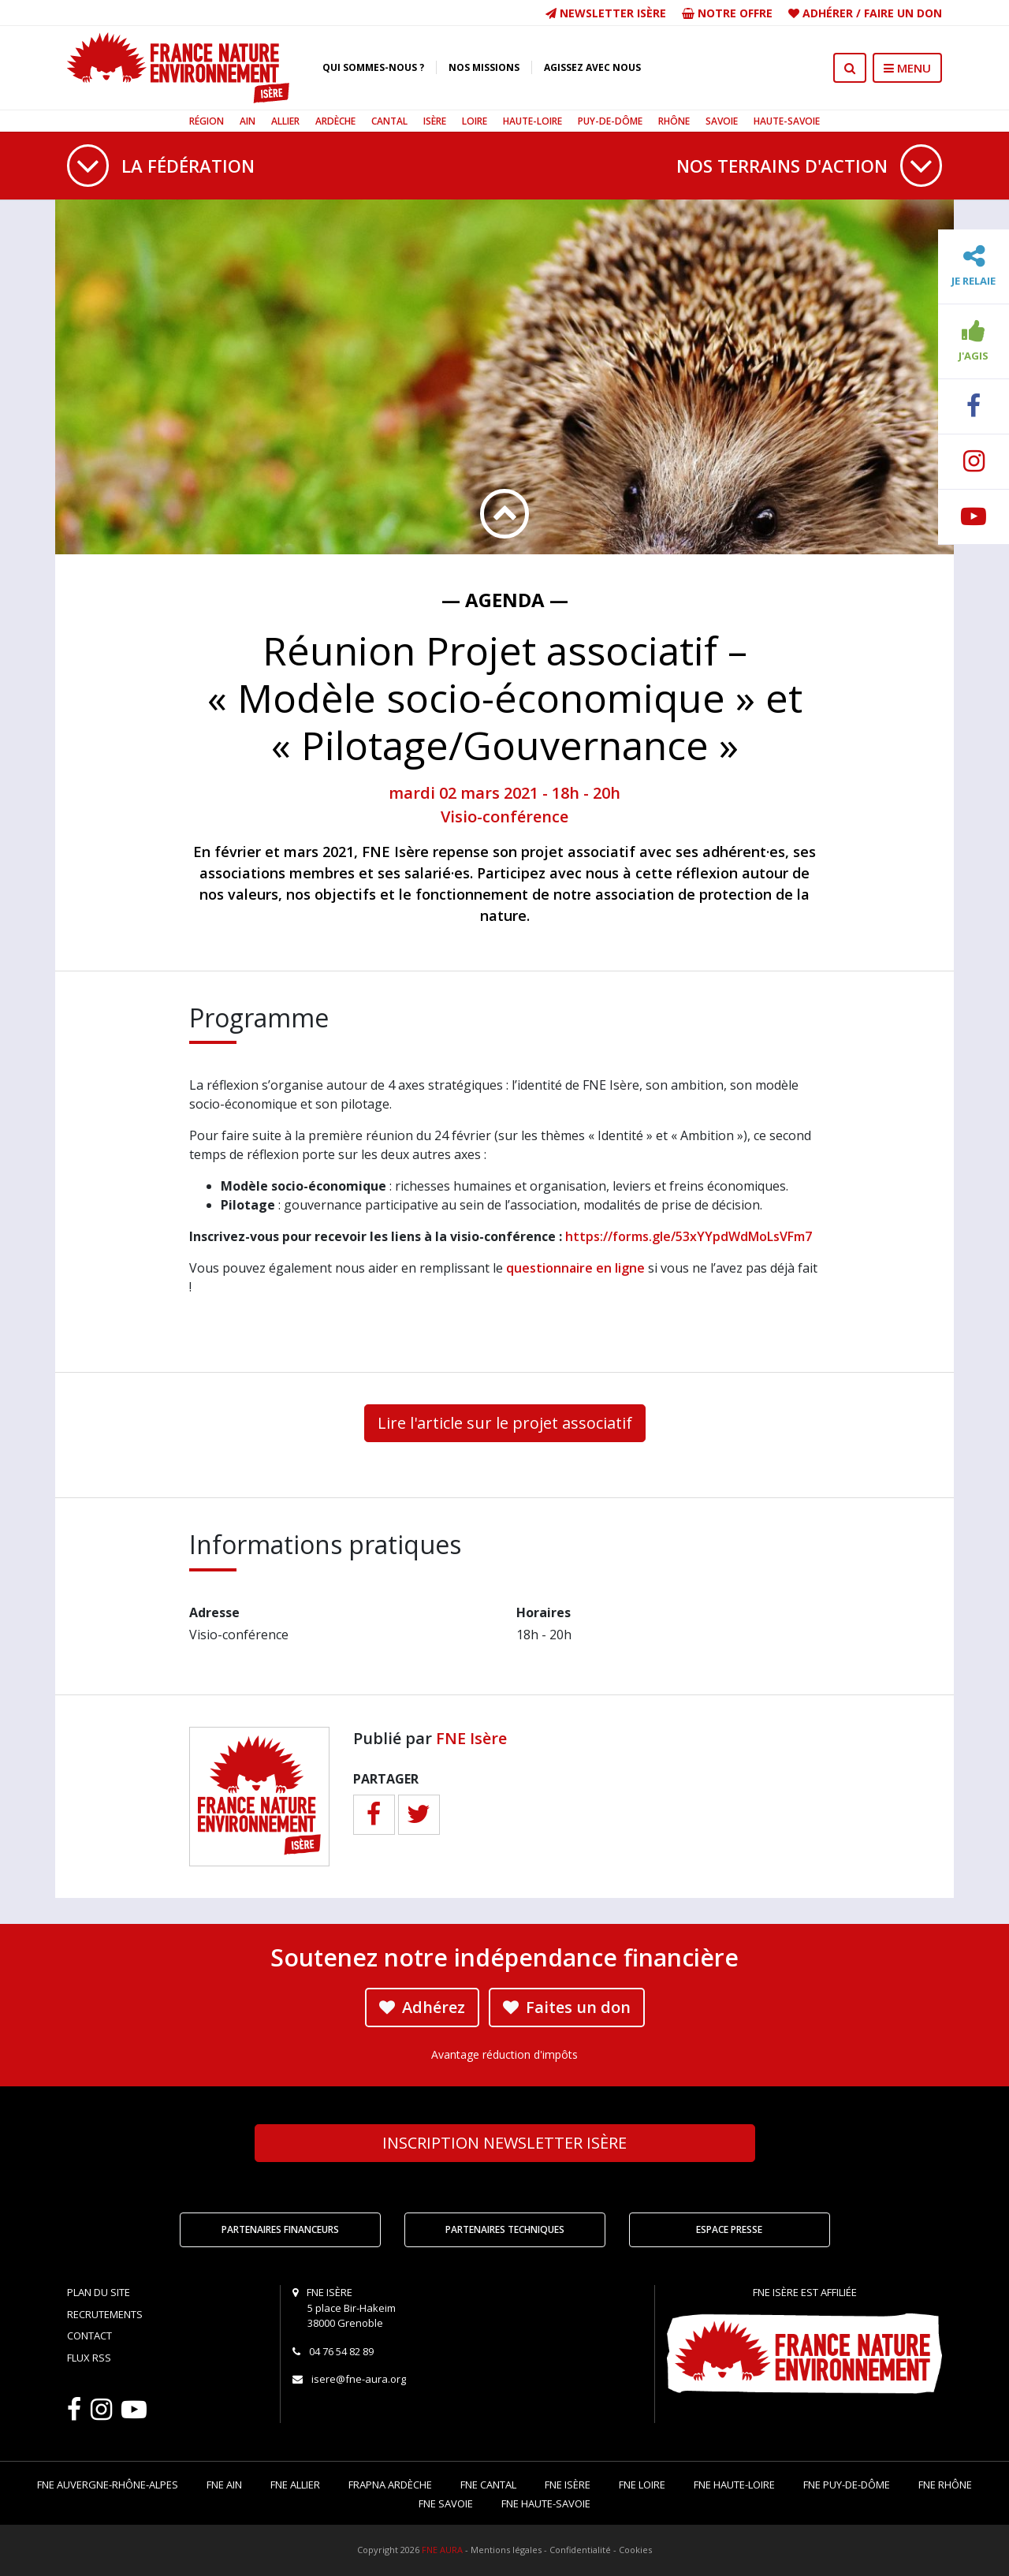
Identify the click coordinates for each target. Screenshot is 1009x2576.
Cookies (635, 2549)
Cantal (389, 121)
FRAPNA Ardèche (390, 2484)
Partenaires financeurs (280, 2229)
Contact (89, 2335)
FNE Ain (224, 2484)
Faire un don (903, 13)
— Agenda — (504, 600)
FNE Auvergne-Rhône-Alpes (107, 2484)
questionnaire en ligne (575, 1268)
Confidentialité (580, 2549)
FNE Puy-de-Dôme (846, 2484)
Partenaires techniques (504, 2229)
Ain (247, 121)
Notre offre (727, 13)
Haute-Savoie (787, 121)
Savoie (722, 121)
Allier (285, 121)
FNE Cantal (488, 2484)
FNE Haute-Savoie (545, 2503)
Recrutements (105, 2314)
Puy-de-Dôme (610, 121)
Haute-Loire (532, 121)
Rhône (674, 121)
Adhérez (422, 2007)
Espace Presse (729, 2229)
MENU (907, 68)
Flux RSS (89, 2357)
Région (206, 121)
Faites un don (567, 2007)
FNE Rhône (945, 2484)
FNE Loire (642, 2484)
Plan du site (98, 2292)
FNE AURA (442, 2549)
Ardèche (335, 121)
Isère (434, 121)
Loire (474, 121)
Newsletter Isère (605, 13)
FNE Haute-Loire (734, 2484)
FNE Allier (295, 2484)
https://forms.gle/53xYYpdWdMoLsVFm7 (688, 1236)
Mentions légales (506, 2549)
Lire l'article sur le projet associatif (505, 1422)
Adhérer (827, 13)
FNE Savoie (446, 2503)
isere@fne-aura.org (358, 2379)
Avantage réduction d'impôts (504, 2054)
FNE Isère (471, 1738)
